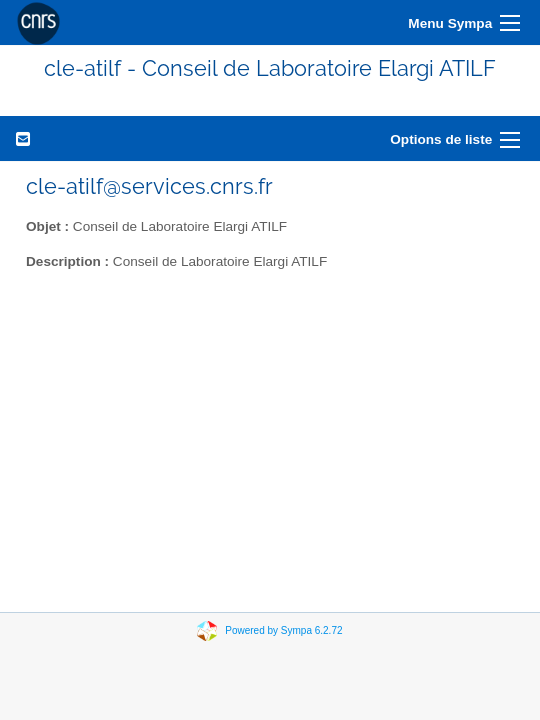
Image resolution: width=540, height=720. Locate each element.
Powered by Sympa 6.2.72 (283, 630)
